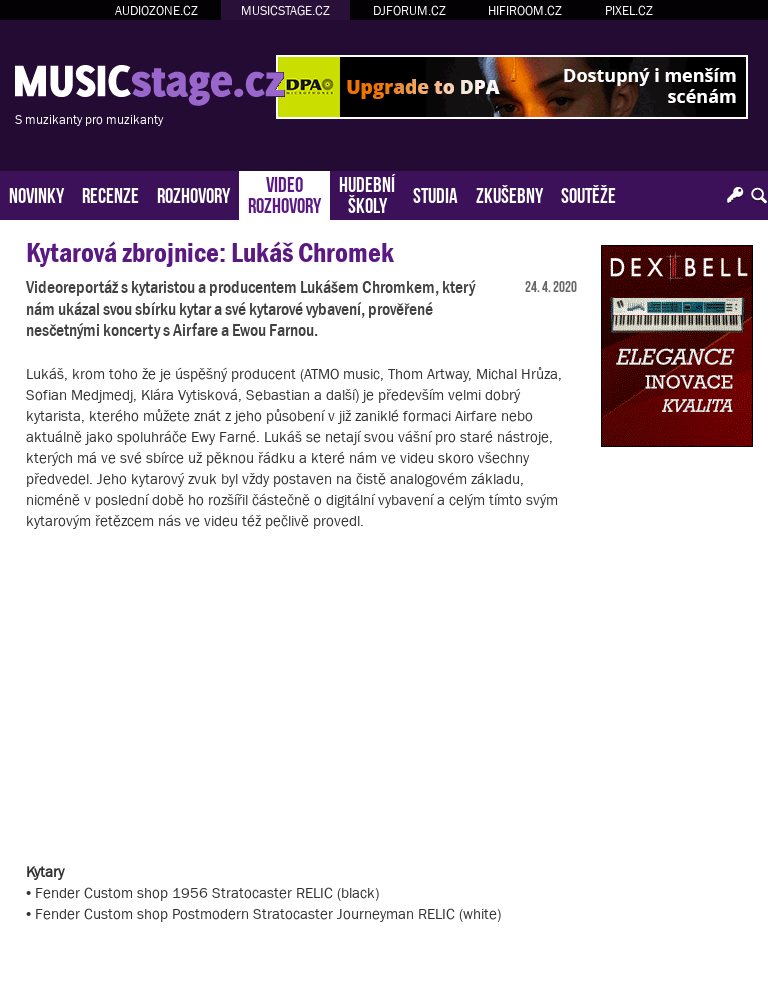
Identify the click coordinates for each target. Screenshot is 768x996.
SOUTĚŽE (588, 193)
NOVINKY (36, 193)
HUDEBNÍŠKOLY (367, 193)
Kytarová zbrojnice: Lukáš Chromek (210, 252)
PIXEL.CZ (629, 10)
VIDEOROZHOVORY (284, 193)
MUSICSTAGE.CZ (285, 10)
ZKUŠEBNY (509, 193)
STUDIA (435, 193)
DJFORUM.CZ (409, 10)
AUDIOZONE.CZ (156, 10)
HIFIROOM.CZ (525, 10)
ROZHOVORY (193, 193)
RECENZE (110, 193)
